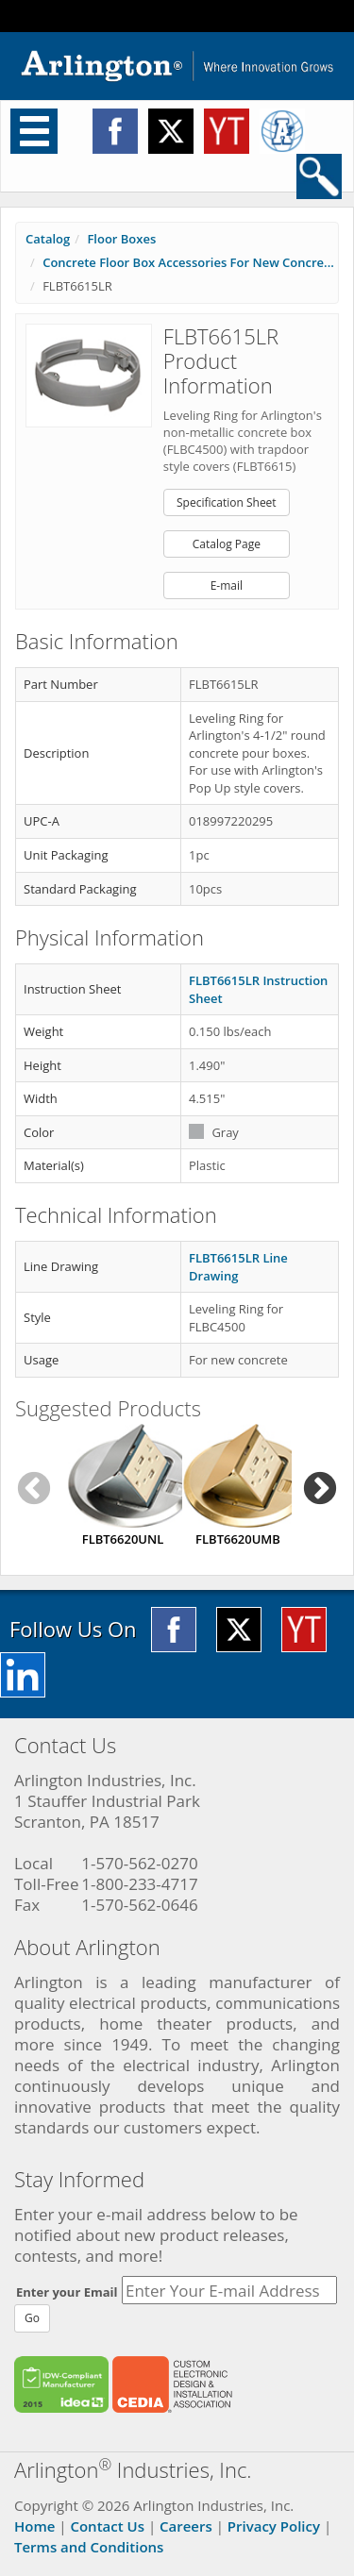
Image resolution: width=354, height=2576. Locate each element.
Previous (34, 1490)
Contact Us (107, 2526)
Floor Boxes (121, 238)
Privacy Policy (274, 2526)
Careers (186, 2526)
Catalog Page (227, 544)
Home (34, 2526)
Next (320, 1490)
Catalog (47, 238)
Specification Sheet (227, 502)
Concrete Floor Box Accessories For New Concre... (188, 262)
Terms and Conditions (88, 2546)
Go (32, 2318)
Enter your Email (67, 2291)
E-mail (227, 585)
